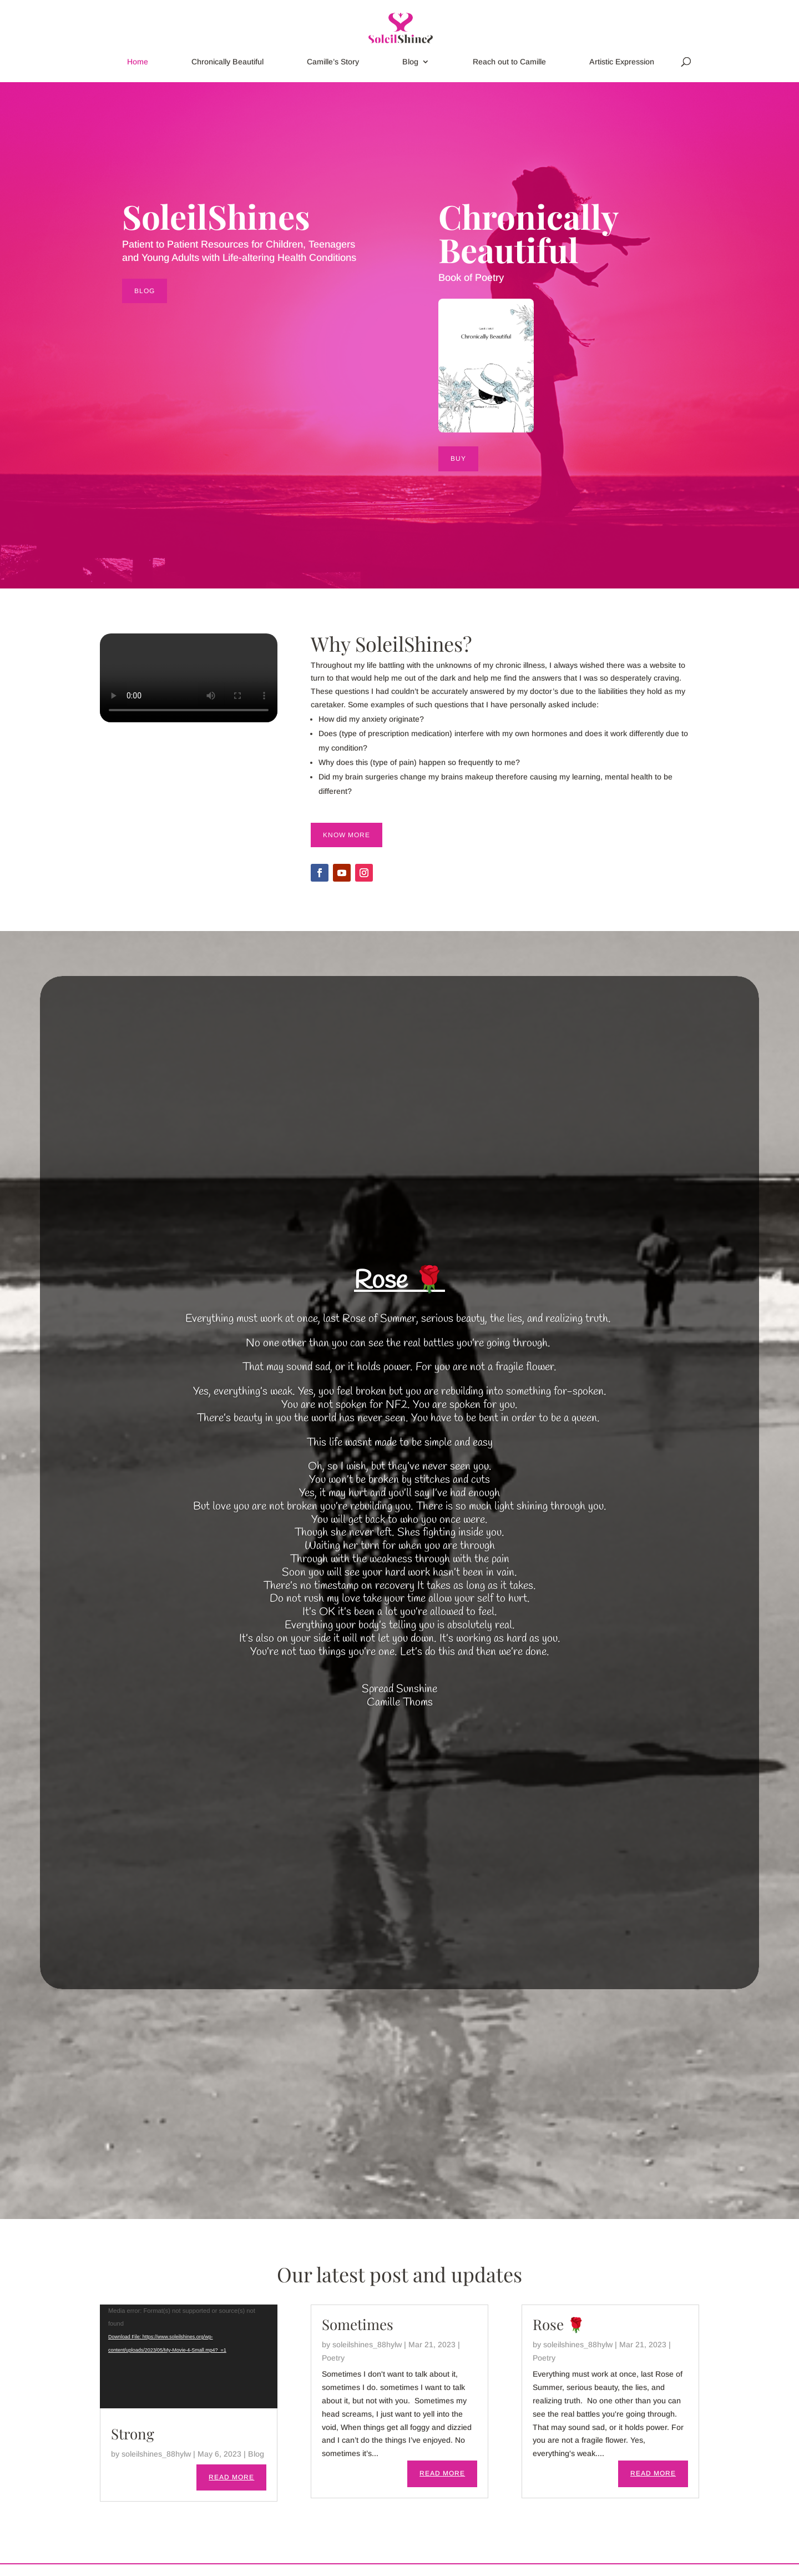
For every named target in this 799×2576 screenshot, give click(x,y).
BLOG (144, 291)
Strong (132, 2433)
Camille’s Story (333, 62)
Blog (410, 62)
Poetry (333, 2357)
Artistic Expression (621, 62)
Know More (346, 835)
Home (137, 62)
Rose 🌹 (399, 1281)
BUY (458, 458)
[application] (188, 2356)
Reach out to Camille (509, 62)
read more (231, 2477)
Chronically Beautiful (227, 62)
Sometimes (357, 2324)
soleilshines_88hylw (156, 2453)
